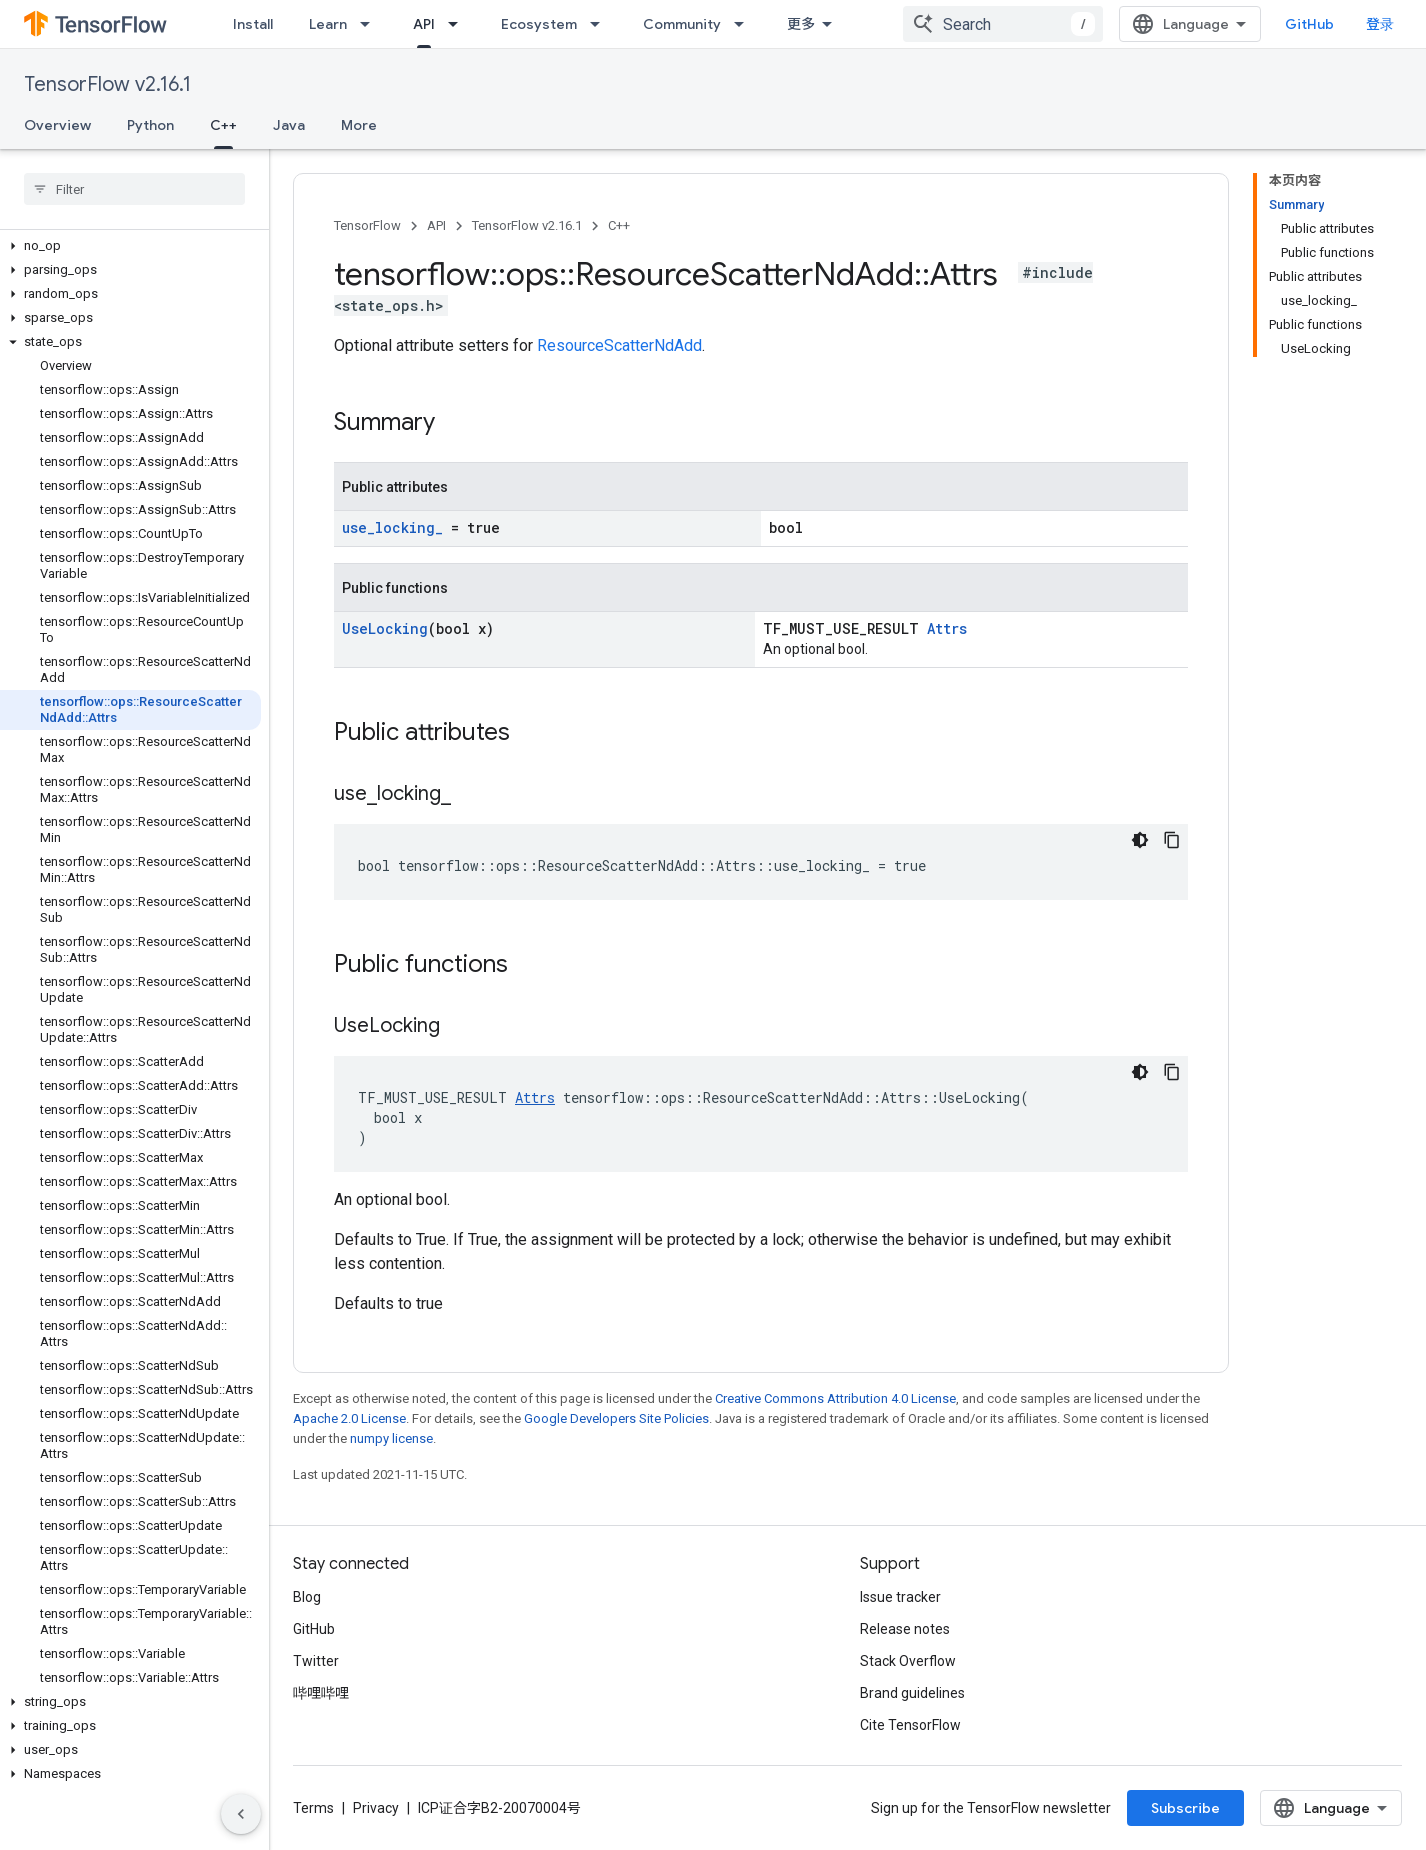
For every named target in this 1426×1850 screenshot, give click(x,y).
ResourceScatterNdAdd (619, 345)
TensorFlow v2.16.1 (107, 84)
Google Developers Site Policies (616, 1418)
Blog (307, 1597)
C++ (619, 225)
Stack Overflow (908, 1661)
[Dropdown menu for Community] (745, 24)
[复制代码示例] (1172, 840)
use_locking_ (392, 527)
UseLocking (385, 628)
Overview (57, 125)
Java (289, 125)
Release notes (905, 1629)
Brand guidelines (912, 1693)
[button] (130, 246)
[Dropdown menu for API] (459, 24)
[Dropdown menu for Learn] (371, 24)
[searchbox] (134, 189)
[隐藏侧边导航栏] (241, 1814)
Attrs (947, 628)
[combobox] (1003, 24)
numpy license (391, 1438)
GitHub (1309, 24)
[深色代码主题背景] (1140, 840)
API (436, 225)
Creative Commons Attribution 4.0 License (835, 1398)
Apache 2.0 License (349, 1418)
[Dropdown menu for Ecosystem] (601, 24)
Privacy (376, 1808)
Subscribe (1185, 1808)
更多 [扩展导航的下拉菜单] (801, 24)
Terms (313, 1808)
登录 (1380, 24)
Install (253, 24)
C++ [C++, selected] (223, 125)
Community (682, 24)
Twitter (316, 1661)
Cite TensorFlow (910, 1725)
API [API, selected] (424, 24)
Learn (328, 24)
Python (150, 125)
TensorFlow (367, 225)
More (359, 125)
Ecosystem (539, 24)
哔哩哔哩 (321, 1693)
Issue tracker (900, 1597)
